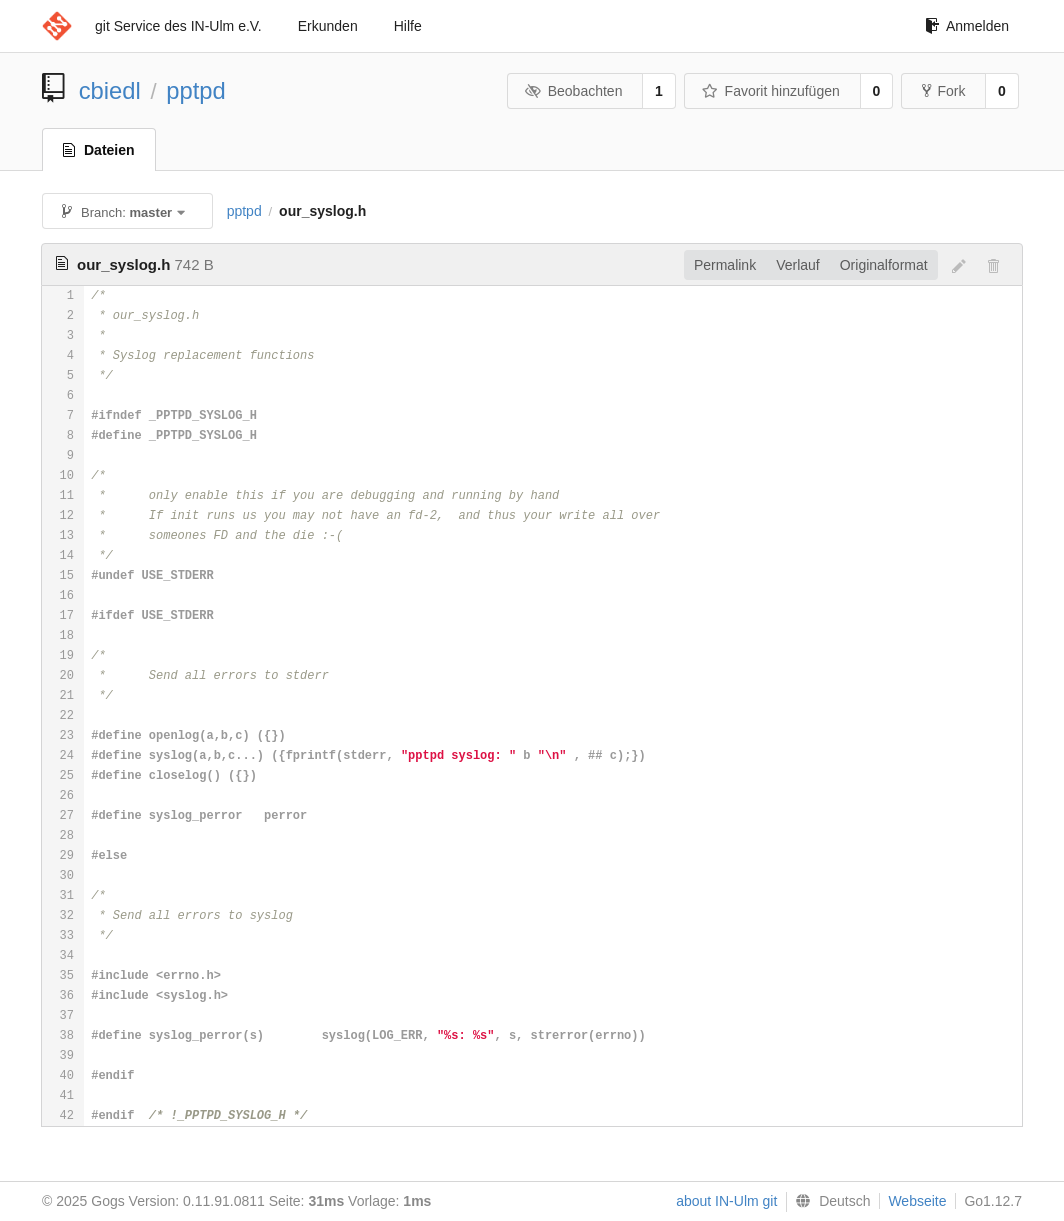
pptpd (196, 90)
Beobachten (573, 91)
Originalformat (884, 265)
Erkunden (328, 26)
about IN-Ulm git (726, 1201)
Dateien (99, 150)
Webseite (917, 1201)
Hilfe (408, 26)
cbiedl (110, 90)
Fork (943, 91)
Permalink (725, 265)
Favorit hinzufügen (771, 91)
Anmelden (967, 26)
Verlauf (798, 265)
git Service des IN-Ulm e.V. (178, 26)
